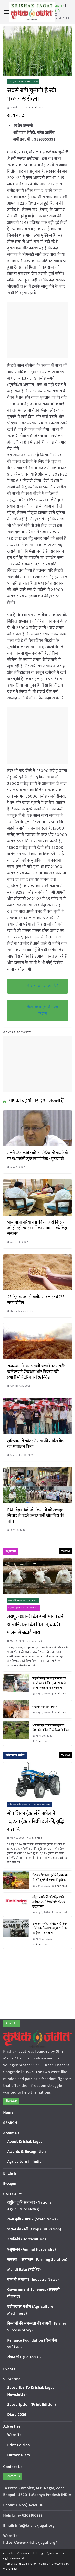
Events (9, 2369)
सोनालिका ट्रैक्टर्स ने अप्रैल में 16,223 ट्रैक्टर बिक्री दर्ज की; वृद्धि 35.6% (35, 1822)
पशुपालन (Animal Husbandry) (23, 1607)
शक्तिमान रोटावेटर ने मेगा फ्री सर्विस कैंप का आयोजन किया (35, 1444)
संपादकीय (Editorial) (24, 2357)
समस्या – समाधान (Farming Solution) (37, 2260)
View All (65, 1551)
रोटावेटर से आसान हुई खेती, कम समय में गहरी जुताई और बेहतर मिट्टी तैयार (50, 1877)
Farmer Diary (18, 2455)
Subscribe (12, 2379)
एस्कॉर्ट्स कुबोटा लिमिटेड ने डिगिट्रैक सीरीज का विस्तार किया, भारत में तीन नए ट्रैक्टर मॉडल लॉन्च (49, 1928)
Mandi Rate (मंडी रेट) (24, 2270)
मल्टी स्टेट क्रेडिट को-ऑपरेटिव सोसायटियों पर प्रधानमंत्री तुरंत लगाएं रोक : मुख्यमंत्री (37, 1156)
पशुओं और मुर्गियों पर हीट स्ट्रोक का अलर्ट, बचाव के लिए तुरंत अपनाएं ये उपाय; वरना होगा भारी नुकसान (49, 1683)
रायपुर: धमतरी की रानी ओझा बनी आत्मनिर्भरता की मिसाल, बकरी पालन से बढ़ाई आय (36, 1625)
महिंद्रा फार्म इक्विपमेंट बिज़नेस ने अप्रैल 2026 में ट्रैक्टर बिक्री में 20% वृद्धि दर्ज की (48, 1902)
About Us (11, 2133)
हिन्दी (57, 10)
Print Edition (18, 2445)
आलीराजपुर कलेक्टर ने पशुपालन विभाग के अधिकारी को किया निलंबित (50, 1727)
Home (8, 2113)
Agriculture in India (24, 2162)
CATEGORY (12, 2194)
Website (14, 2435)
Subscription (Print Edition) (31, 2405)
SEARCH (10, 2123)
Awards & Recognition (26, 2152)
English (59, 5)
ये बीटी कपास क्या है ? (43, 986)
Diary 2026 (16, 2415)
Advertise (12, 2426)
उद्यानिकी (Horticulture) (26, 2239)
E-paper (10, 2184)
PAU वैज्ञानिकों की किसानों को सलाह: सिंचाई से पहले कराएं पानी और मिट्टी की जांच (35, 1515)
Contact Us (12, 2467)
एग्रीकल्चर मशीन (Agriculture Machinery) (29, 1804)
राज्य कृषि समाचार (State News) (23, 81)
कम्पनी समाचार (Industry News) (33, 2280)
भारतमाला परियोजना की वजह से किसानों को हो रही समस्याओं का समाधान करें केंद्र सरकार (37, 1228)
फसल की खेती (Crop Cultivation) (34, 2229)
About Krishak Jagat (24, 2142)
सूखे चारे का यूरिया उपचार (44, 1706)
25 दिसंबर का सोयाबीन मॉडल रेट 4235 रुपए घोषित (35, 1300)
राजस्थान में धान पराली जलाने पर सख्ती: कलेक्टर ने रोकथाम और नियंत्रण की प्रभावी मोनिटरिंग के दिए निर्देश (36, 1371)
